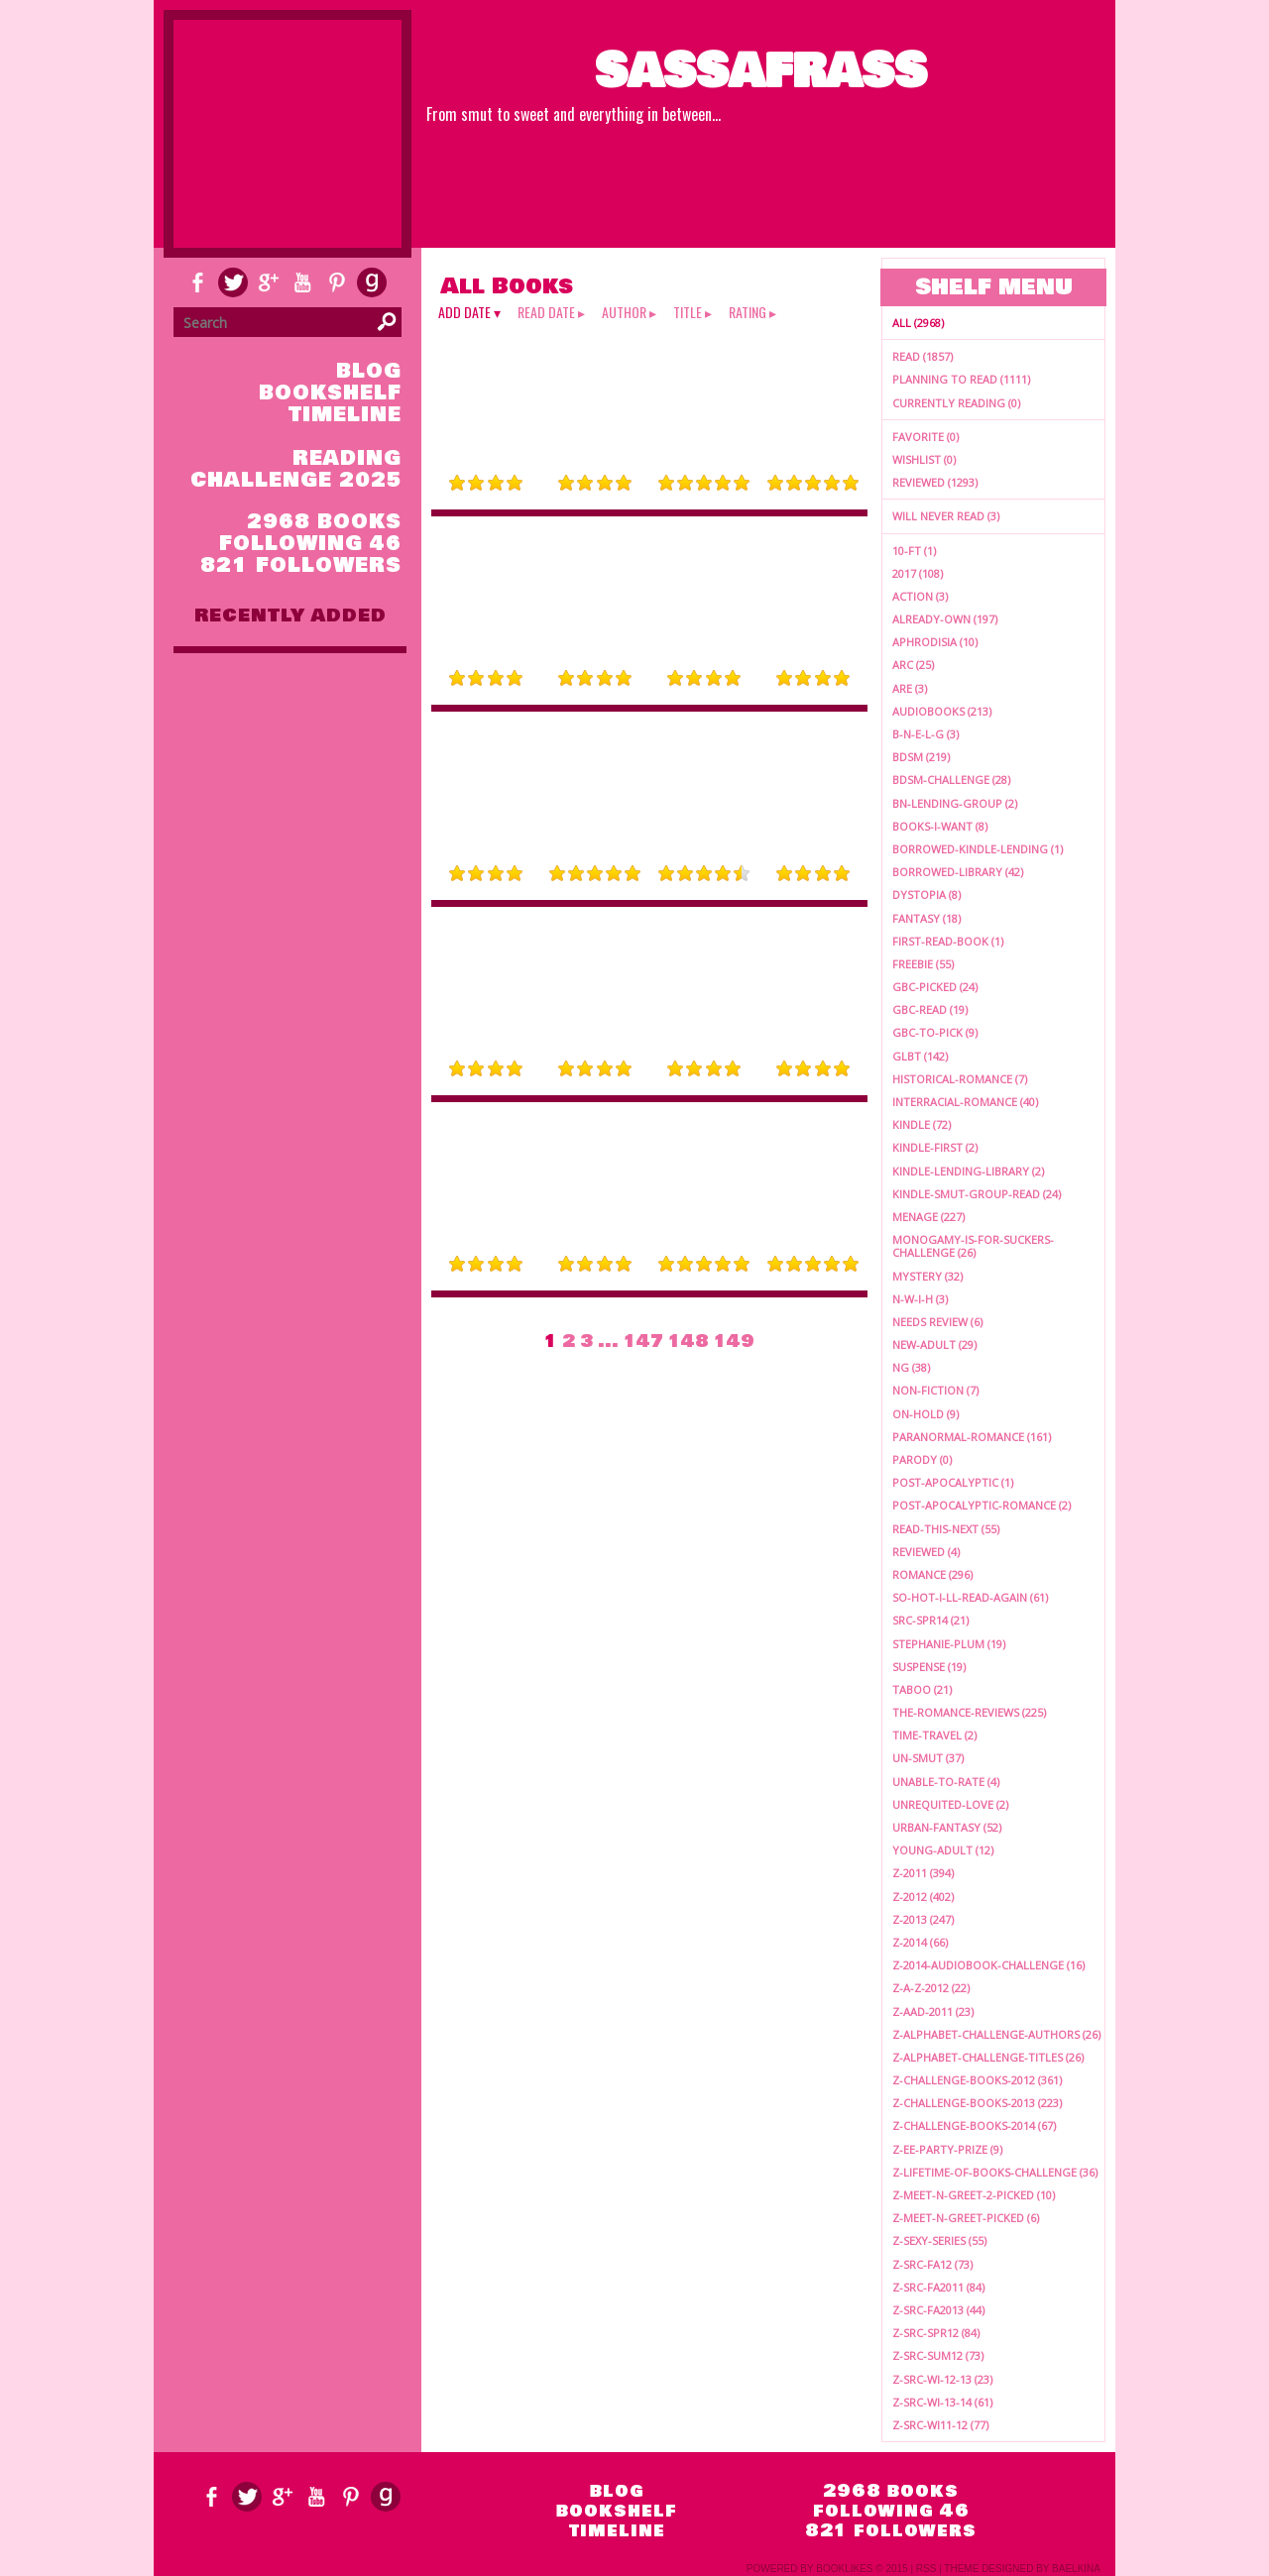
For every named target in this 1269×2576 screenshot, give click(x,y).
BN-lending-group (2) (954, 803)
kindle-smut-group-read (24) (976, 1193)
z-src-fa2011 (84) (938, 2287)
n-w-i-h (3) (920, 1298)
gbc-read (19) (930, 1009)
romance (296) (932, 1574)
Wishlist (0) (924, 459)
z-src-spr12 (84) (936, 2332)
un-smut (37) (928, 1757)
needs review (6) (937, 1321)
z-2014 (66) (920, 1942)
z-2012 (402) (923, 1896)
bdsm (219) (921, 756)
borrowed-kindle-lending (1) (977, 848)
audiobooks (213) (941, 711)
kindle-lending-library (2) (968, 1171)
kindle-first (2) (935, 1147)
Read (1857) (922, 356)
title (687, 312)
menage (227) (928, 1216)
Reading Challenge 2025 (296, 469)
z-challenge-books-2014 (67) (974, 2125)
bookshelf (330, 393)
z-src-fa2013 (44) (938, 2309)
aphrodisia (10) (935, 641)
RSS (926, 2568)
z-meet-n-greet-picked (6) (965, 2217)
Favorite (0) (925, 436)
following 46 (310, 543)
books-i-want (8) (939, 826)
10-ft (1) (914, 550)
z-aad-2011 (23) (933, 2011)
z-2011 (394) (923, 1872)
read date (546, 312)
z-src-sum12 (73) (937, 2355)
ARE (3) (909, 688)
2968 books (324, 521)
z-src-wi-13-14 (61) (942, 2402)
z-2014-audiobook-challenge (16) (988, 1965)
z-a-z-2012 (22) (931, 1987)
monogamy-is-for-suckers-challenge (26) (973, 1246)
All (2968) (918, 322)
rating (747, 312)
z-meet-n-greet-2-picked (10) (973, 2194)
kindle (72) (921, 1124)
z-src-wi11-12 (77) (940, 2424)
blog (369, 371)
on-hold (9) (925, 1413)
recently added (290, 615)
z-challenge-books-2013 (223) (977, 2102)
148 (688, 1341)
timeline (345, 414)
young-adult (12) (942, 1850)
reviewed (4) (926, 1551)
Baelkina (1076, 2568)
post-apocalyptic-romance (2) (981, 1505)
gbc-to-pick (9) (935, 1032)
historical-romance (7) (959, 1078)
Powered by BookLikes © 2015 (827, 2568)
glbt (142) (920, 1056)
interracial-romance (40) (965, 1101)
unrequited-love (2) (950, 1804)
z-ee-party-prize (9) (947, 2149)
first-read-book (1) (947, 941)
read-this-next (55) (945, 1528)
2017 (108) (917, 573)
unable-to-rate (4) (945, 1781)
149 (734, 1341)
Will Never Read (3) (945, 515)
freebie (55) (923, 963)
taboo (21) (922, 1689)
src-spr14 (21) (930, 1620)
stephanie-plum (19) (948, 1643)
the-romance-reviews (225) (969, 1712)
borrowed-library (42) (957, 871)
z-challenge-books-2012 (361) (977, 2079)
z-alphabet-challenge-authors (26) (996, 2034)
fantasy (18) (926, 918)
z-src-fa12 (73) (932, 2264)
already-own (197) (944, 619)
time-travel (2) (934, 1735)
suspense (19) (929, 1666)
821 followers (301, 565)
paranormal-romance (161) (971, 1436)
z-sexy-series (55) (939, 2240)
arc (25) (913, 664)
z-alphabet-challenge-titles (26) (988, 2057)
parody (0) (922, 1459)
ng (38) (911, 1367)
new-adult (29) (934, 1344)
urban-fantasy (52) (946, 1827)
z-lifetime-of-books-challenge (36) (994, 2172)
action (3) (920, 596)
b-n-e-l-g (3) (925, 734)
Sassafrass (761, 71)
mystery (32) (927, 1276)
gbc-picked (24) (935, 986)
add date (464, 312)
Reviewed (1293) (935, 482)
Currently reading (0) (956, 402)
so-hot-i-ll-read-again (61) (970, 1597)
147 (643, 1341)
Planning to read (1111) (961, 379)
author (624, 312)
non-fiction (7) (935, 1390)
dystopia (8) (926, 894)
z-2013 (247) (923, 1919)
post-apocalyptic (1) (952, 1482)
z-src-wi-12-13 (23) (942, 2379)
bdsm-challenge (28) (951, 779)
